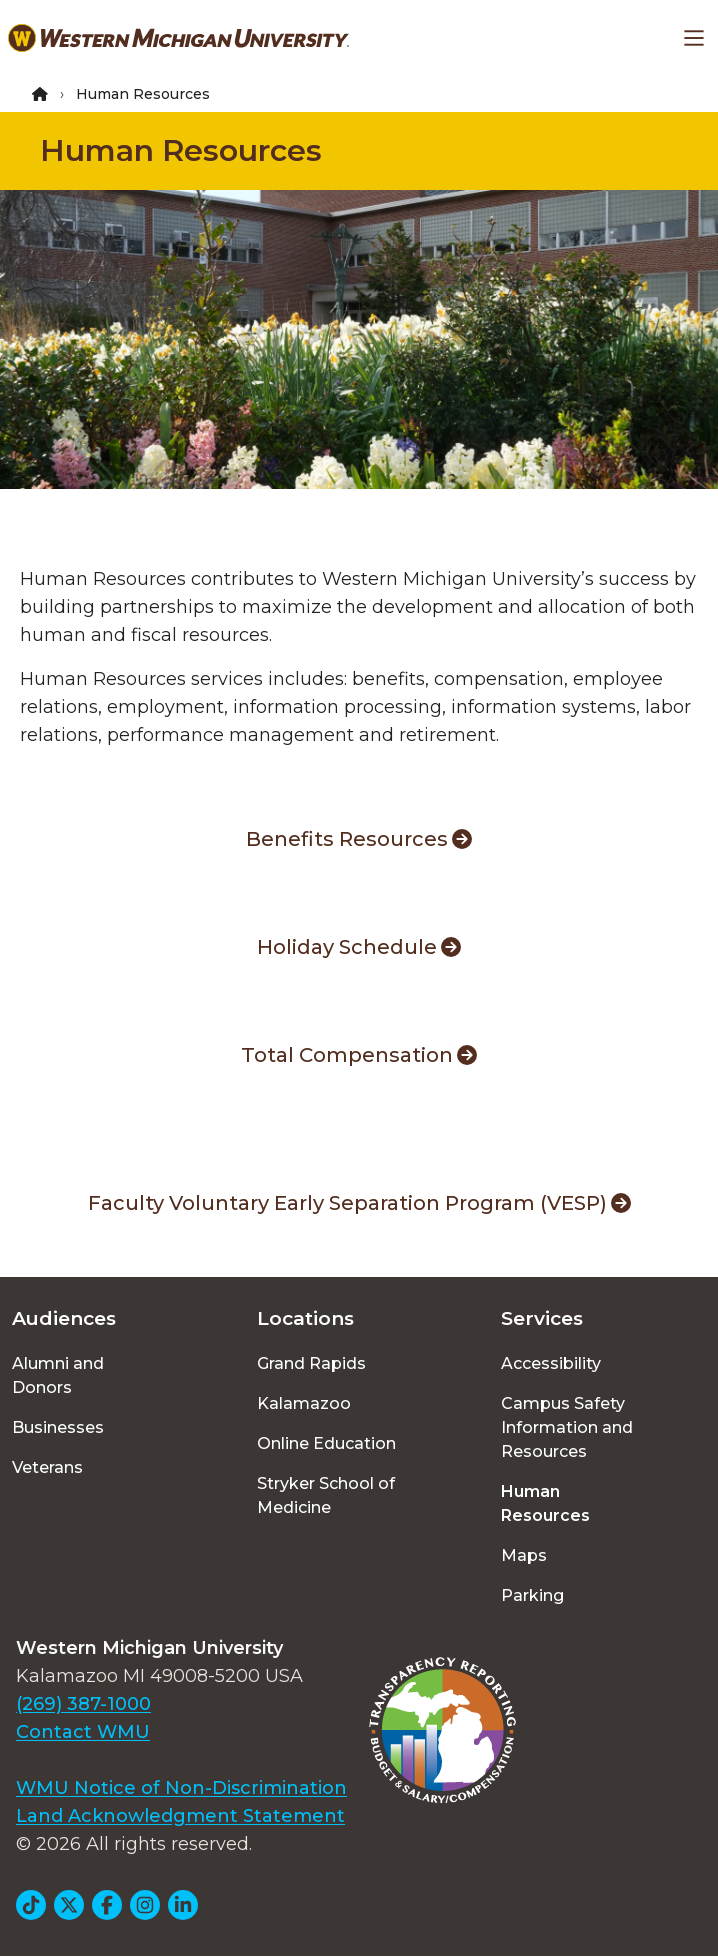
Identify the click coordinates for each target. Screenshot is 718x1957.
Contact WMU (83, 1732)
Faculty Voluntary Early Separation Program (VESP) (359, 1203)
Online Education (326, 1443)
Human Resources (181, 150)
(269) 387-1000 (83, 1704)
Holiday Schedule (359, 947)
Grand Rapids (311, 1363)
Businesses (58, 1427)
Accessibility (551, 1363)
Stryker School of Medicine (326, 1495)
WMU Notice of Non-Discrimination (181, 1788)
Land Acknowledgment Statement (180, 1816)
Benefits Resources (359, 839)
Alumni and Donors (58, 1375)
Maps (524, 1555)
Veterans (47, 1467)
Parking (532, 1595)
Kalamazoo (304, 1403)
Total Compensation (359, 1055)
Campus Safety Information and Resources (567, 1427)
